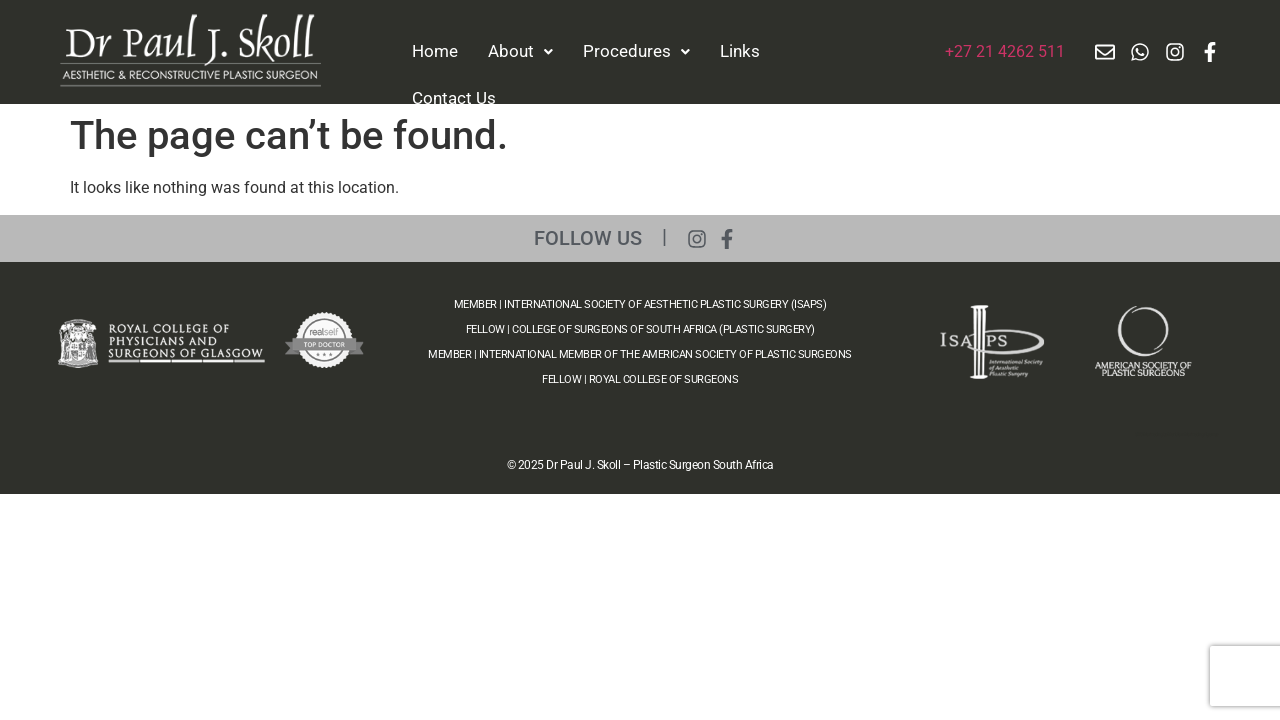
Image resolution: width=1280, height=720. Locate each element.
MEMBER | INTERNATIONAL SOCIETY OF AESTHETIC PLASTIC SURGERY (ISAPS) (640, 304)
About (520, 51)
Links (740, 51)
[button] (520, 51)
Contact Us (454, 98)
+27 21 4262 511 (1005, 51)
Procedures (636, 51)
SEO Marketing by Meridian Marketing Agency (1176, 434)
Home (435, 51)
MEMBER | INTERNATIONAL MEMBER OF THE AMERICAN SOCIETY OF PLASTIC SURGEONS (640, 354)
